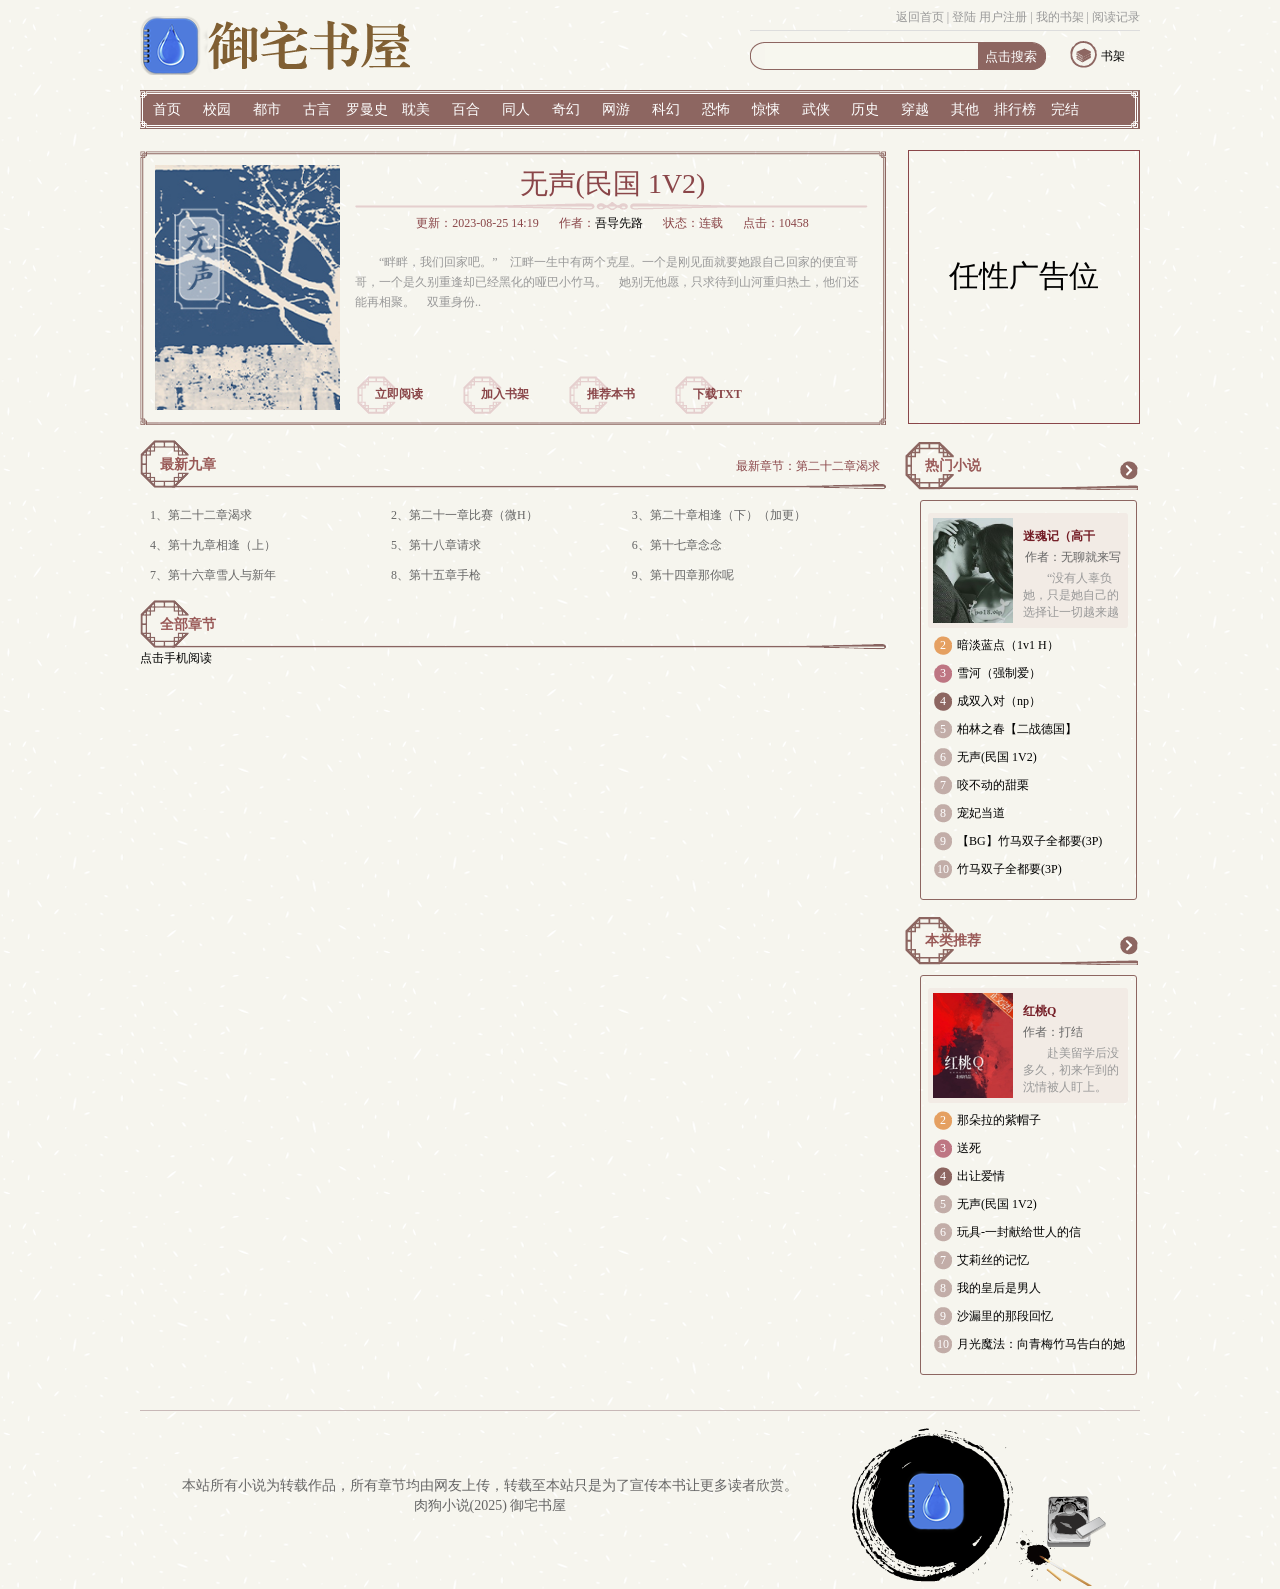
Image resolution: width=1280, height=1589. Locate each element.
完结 (1065, 109)
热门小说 (953, 465)
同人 (516, 109)
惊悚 (766, 109)
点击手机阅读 (176, 658)
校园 (217, 109)
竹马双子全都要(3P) (1009, 869)
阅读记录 (1116, 17)
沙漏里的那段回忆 (1005, 1316)
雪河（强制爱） (999, 673)
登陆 (964, 17)
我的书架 (1060, 17)
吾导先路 (619, 223)
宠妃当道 (981, 813)
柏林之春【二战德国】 (1017, 729)
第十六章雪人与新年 (222, 575)
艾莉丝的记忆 (993, 1260)
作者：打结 (1053, 1032)
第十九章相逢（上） (222, 545)
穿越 (915, 109)
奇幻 (566, 109)
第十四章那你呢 (692, 575)
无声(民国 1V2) (997, 757)
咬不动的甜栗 (993, 785)
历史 (865, 109)
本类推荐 (953, 940)
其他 (965, 109)
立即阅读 (399, 394)
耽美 (416, 109)
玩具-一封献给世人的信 (1019, 1232)
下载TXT (717, 394)
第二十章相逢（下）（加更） (728, 515)
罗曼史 (367, 109)
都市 (267, 109)
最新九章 (188, 464)
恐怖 (716, 109)
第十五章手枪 (445, 575)
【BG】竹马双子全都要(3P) (1029, 841)
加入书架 (505, 394)
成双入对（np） (999, 701)
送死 (969, 1148)
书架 (1113, 56)
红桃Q (1039, 1011)
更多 (1128, 470)
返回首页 (920, 17)
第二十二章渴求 (838, 466)
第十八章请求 (445, 545)
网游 (616, 109)
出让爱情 (981, 1176)
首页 (167, 109)
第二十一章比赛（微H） (473, 515)
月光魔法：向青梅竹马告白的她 (1041, 1344)
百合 (466, 109)
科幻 (666, 109)
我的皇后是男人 (999, 1288)
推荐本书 (611, 394)
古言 (317, 109)
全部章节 (188, 624)
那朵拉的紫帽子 (999, 1120)
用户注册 (1003, 17)
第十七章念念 (686, 545)
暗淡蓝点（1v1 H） (1008, 645)
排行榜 (1015, 109)
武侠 (816, 109)
